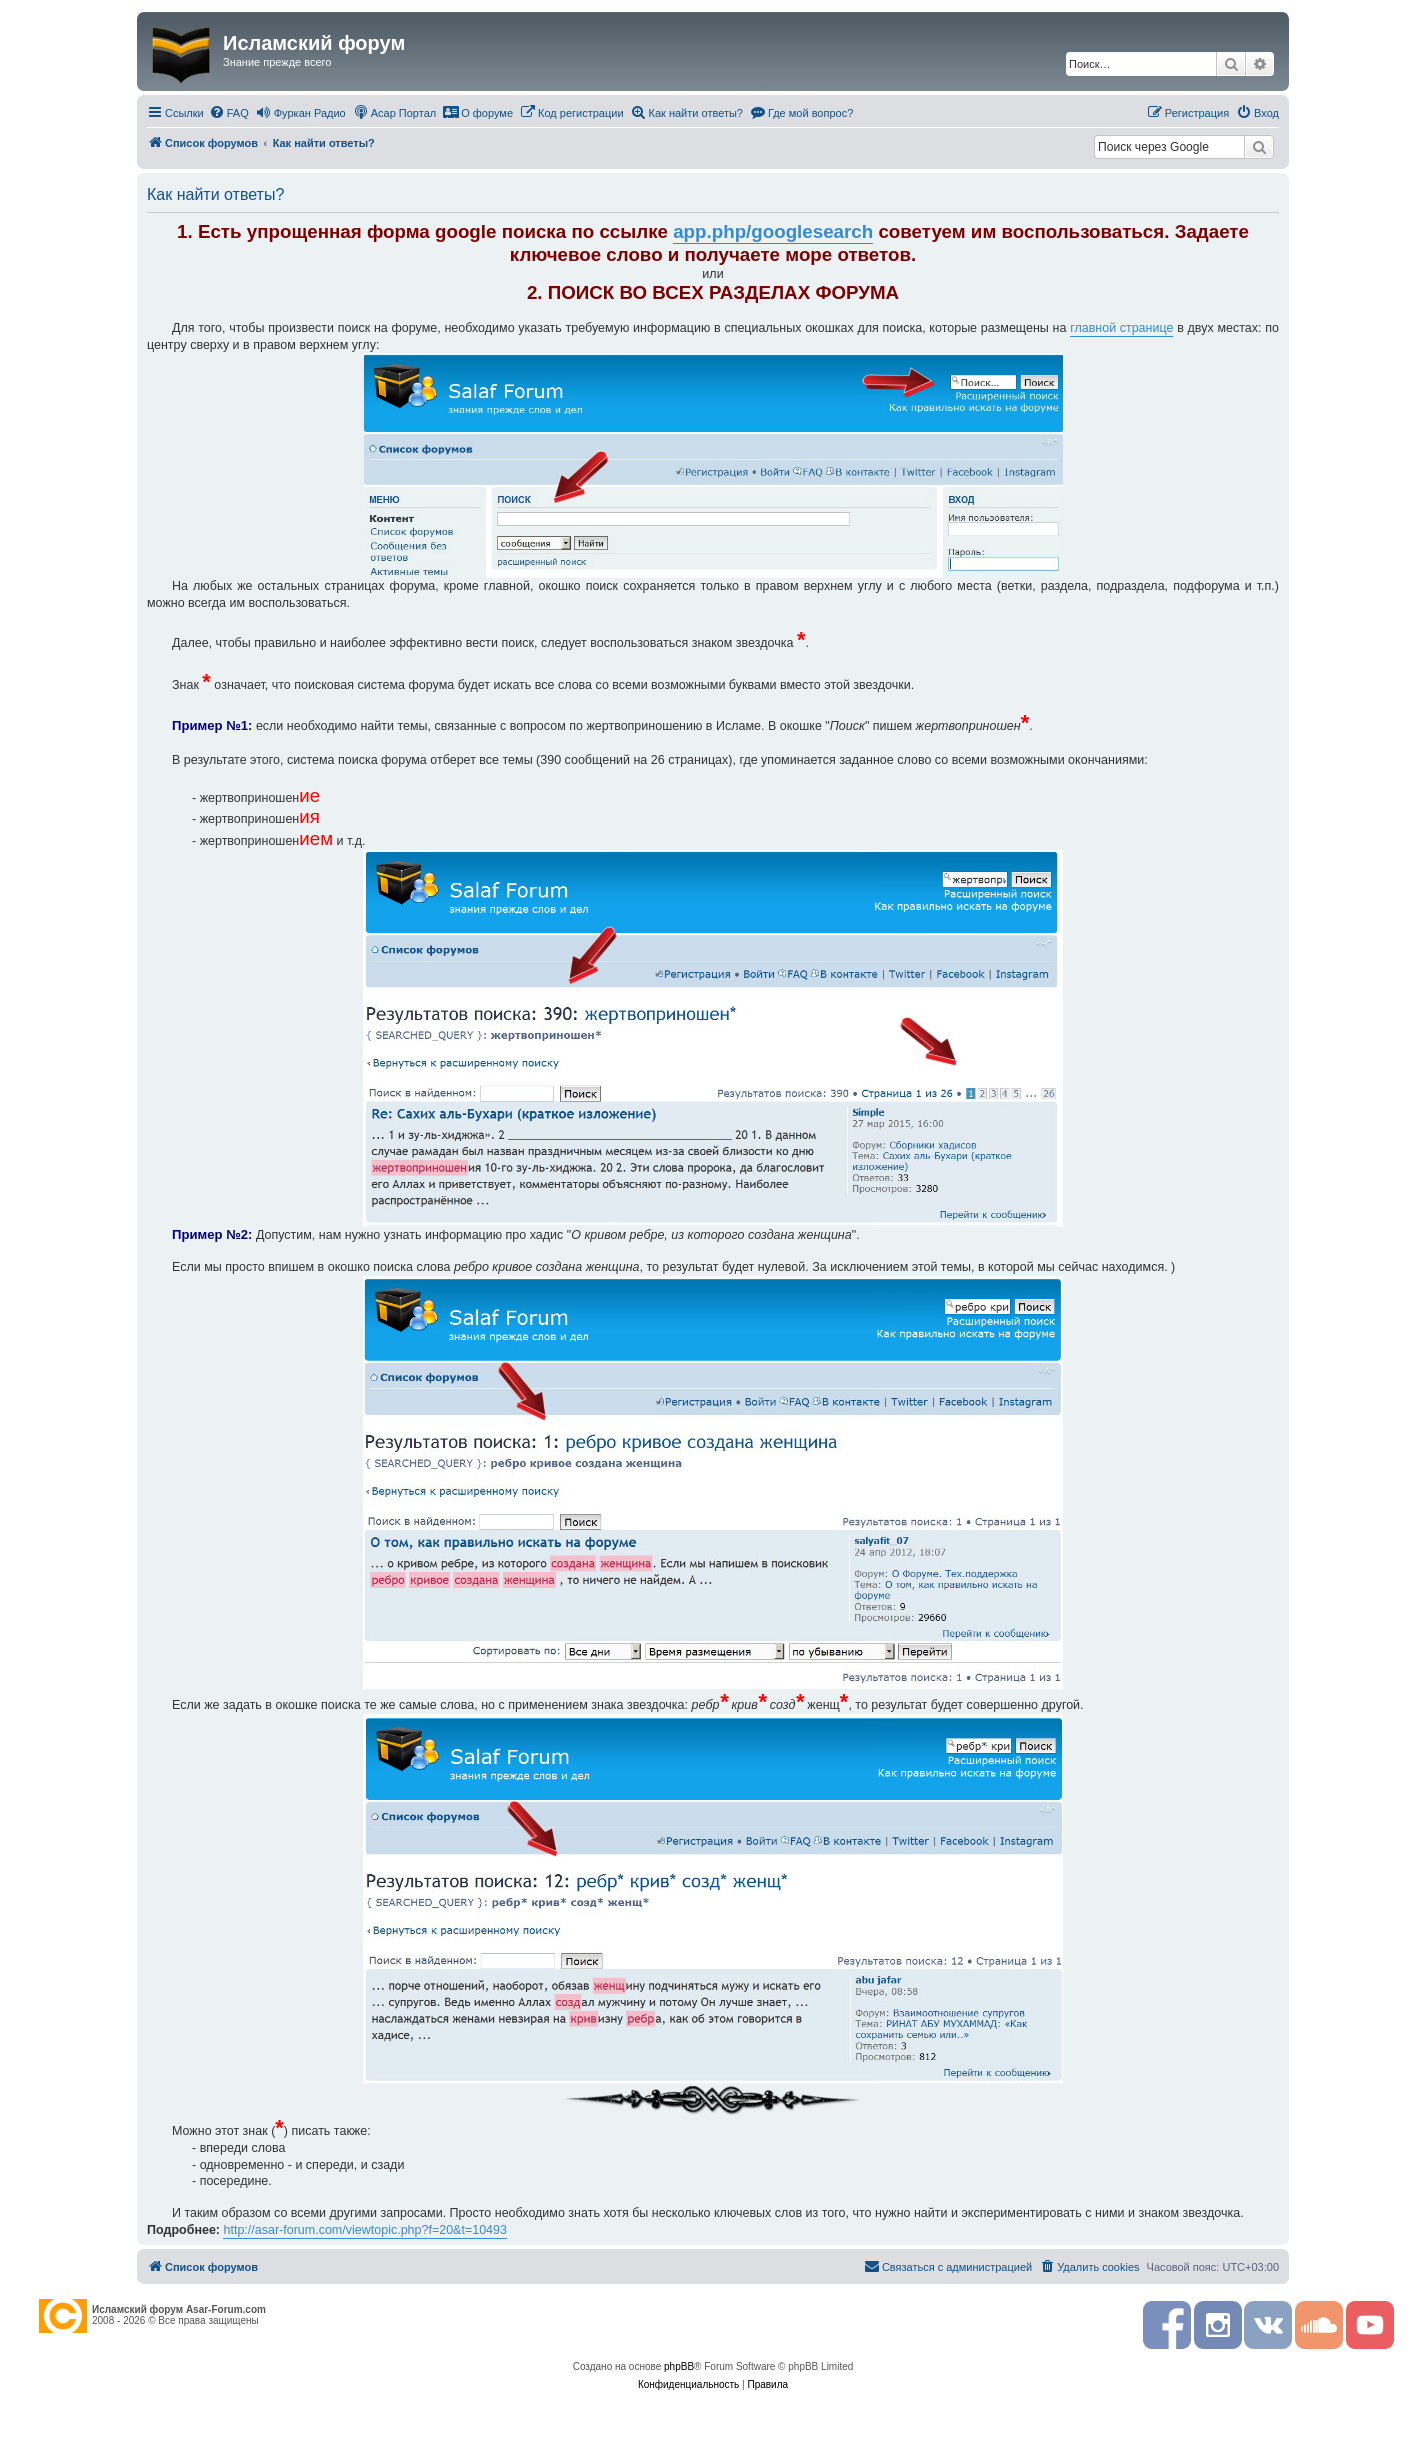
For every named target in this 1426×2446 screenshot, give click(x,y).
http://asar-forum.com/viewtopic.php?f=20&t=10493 (365, 2230)
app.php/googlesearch (773, 231)
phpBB (679, 2366)
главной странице (1121, 328)
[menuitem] (229, 113)
